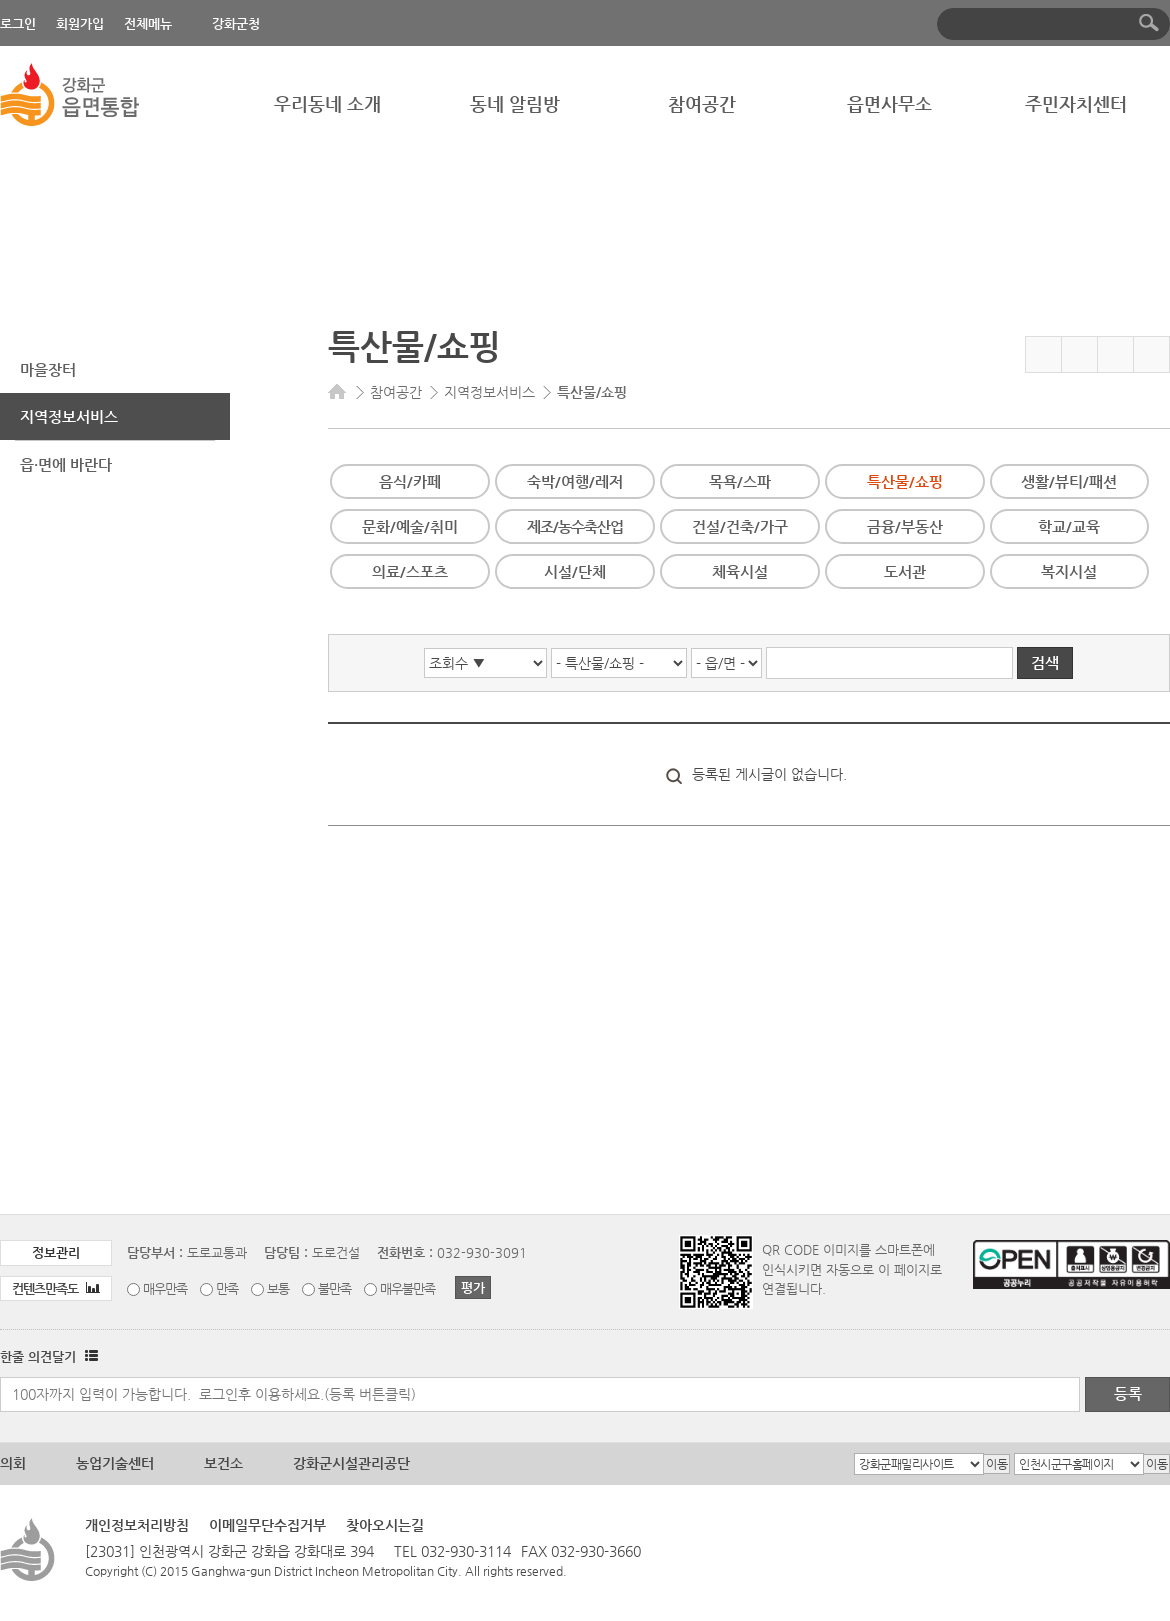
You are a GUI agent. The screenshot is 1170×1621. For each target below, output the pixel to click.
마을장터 (48, 369)
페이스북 (1079, 354)
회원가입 (80, 23)
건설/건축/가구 (740, 526)
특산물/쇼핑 (905, 481)
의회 (13, 1463)
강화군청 (236, 23)
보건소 (223, 1463)
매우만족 (165, 1288)
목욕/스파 (740, 481)
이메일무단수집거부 (267, 1525)
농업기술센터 (115, 1463)
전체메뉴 (148, 23)
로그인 (18, 23)
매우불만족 (407, 1288)
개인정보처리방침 (137, 1525)
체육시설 (740, 571)
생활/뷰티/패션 (1069, 481)
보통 (278, 1288)
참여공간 (702, 103)
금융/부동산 (905, 526)
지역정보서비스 (69, 416)
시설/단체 (575, 571)
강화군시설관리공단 (351, 1463)
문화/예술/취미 (410, 526)
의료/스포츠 (410, 571)
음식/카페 (410, 481)
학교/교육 (1069, 526)
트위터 (1115, 354)
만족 (227, 1288)
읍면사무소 (889, 103)
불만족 (334, 1288)
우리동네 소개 (327, 103)
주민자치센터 (1076, 103)
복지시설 (1069, 571)
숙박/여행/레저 (575, 481)
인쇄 (1151, 354)
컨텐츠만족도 (56, 1288)
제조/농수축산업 (575, 526)
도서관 (905, 571)
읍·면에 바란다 (66, 464)
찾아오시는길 (385, 1525)
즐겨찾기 (1043, 354)
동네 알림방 (515, 103)
